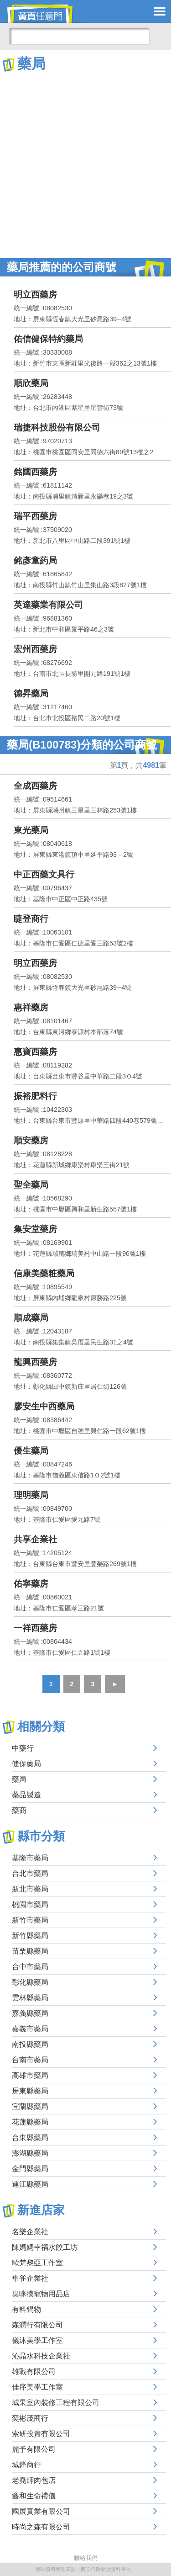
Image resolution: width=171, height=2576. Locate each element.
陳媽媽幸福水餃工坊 (45, 2247)
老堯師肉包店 (34, 2480)
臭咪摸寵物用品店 (41, 2294)
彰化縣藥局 (30, 1982)
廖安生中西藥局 (44, 1406)
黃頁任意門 (46, 14)
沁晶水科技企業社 (41, 2356)
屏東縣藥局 (30, 2091)
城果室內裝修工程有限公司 (55, 2402)
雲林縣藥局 (30, 1998)
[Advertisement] (85, 163)
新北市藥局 (30, 1889)
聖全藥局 (31, 1185)
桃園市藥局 (30, 1904)
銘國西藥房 (35, 472)
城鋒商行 (26, 2465)
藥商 (19, 1810)
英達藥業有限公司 (48, 605)
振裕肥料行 (35, 1096)
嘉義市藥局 (30, 2029)
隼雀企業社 (30, 2278)
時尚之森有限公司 (41, 2527)
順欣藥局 (31, 383)
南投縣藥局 (30, 2044)
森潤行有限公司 (37, 2325)
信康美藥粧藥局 (44, 1273)
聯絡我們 (86, 2558)
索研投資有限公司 (41, 2434)
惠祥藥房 (31, 1007)
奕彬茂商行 (30, 2418)
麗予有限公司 (34, 2449)
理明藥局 (31, 1495)
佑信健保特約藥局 (48, 339)
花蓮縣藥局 (30, 2122)
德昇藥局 (31, 693)
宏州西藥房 (35, 649)
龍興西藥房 (35, 1362)
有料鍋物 (26, 2309)
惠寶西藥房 (35, 1052)
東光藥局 (31, 830)
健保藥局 (26, 1764)
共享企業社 (35, 1539)
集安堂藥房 (35, 1229)
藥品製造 (26, 1795)
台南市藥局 (30, 2060)
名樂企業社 (30, 2232)
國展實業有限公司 (41, 2511)
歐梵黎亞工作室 (37, 2263)
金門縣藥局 (30, 2168)
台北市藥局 (30, 1873)
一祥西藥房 (35, 1628)
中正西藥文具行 (44, 874)
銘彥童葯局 (35, 560)
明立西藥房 (35, 294)
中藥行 (23, 1748)
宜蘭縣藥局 (30, 2106)
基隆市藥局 (30, 1858)
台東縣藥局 (30, 2137)
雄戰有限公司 (34, 2371)
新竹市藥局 (30, 1920)
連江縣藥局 (30, 2184)
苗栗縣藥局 (30, 1951)
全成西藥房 (35, 786)
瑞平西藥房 (35, 516)
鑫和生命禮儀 (34, 2496)
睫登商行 (31, 919)
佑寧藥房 (31, 1583)
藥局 (19, 1779)
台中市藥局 (30, 1967)
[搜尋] (79, 36)
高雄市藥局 (30, 2075)
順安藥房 (31, 1140)
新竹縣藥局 (30, 1935)
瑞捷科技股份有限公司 (57, 427)
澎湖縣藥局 (30, 2153)
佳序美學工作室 (37, 2387)
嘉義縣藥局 (30, 2013)
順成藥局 (31, 1318)
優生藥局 (31, 1450)
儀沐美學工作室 (37, 2340)
